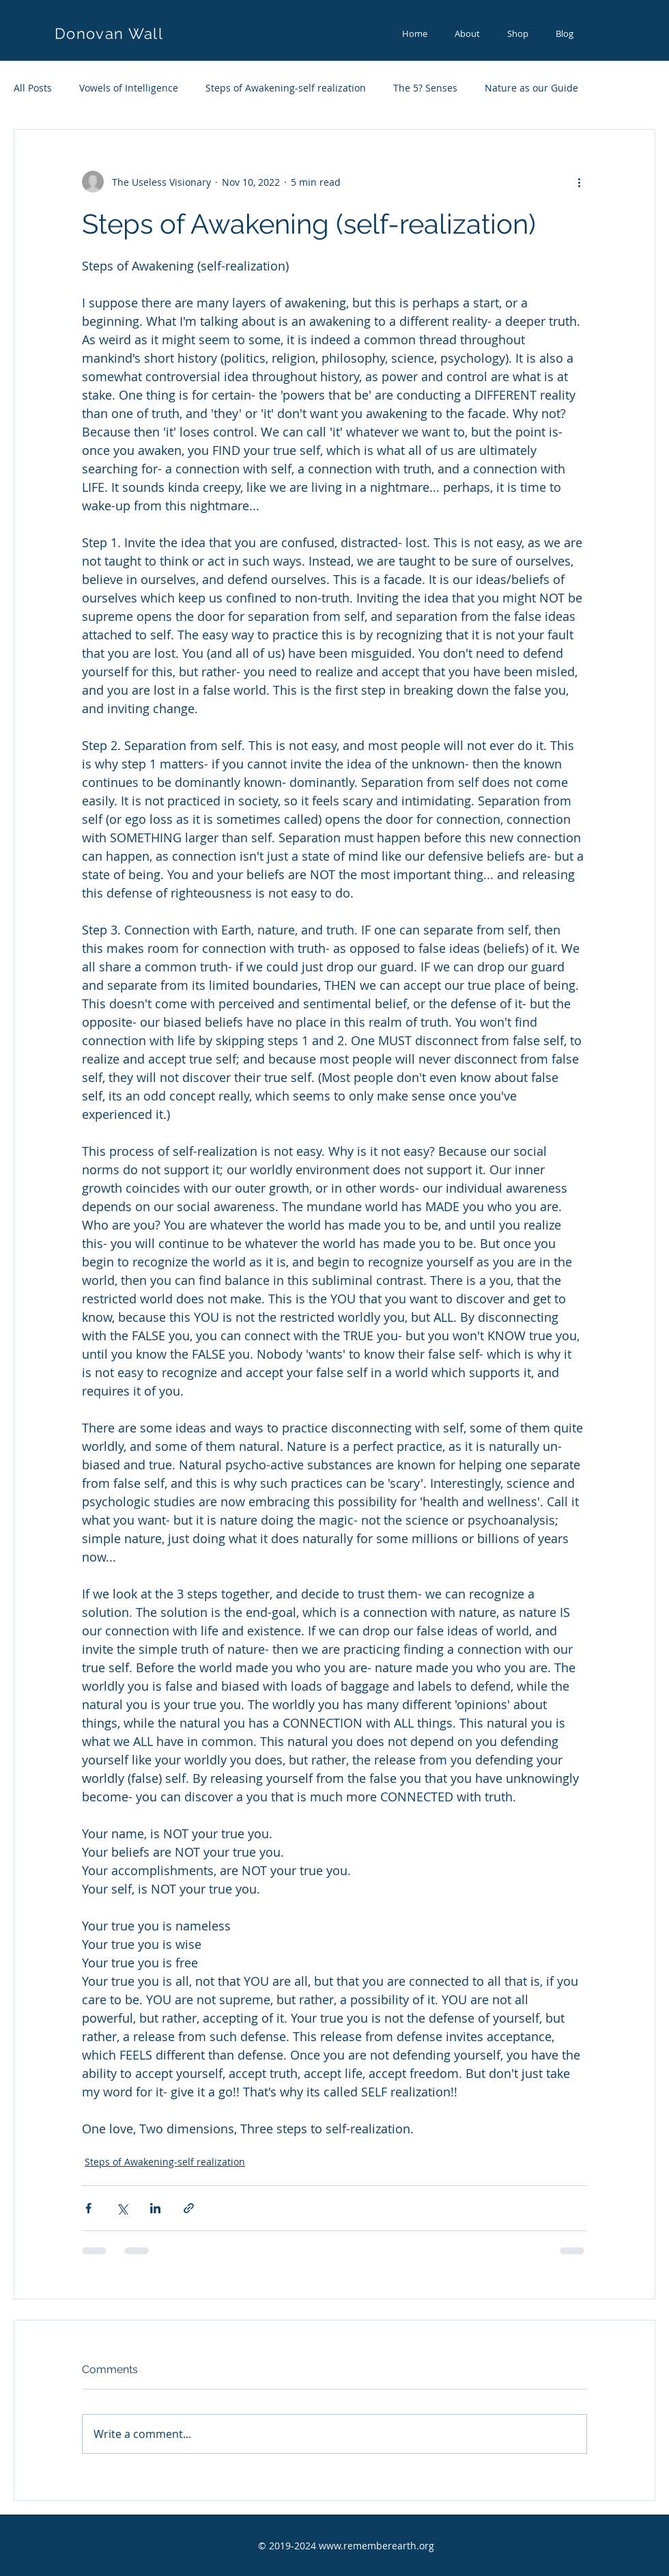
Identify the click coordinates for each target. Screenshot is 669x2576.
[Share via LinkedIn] (155, 2208)
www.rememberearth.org (376, 2545)
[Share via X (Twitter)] (121, 2208)
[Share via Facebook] (88, 2208)
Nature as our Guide (531, 87)
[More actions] (579, 182)
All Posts (33, 87)
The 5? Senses (425, 87)
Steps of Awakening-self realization (285, 87)
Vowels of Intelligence (128, 87)
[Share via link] (188, 2208)
